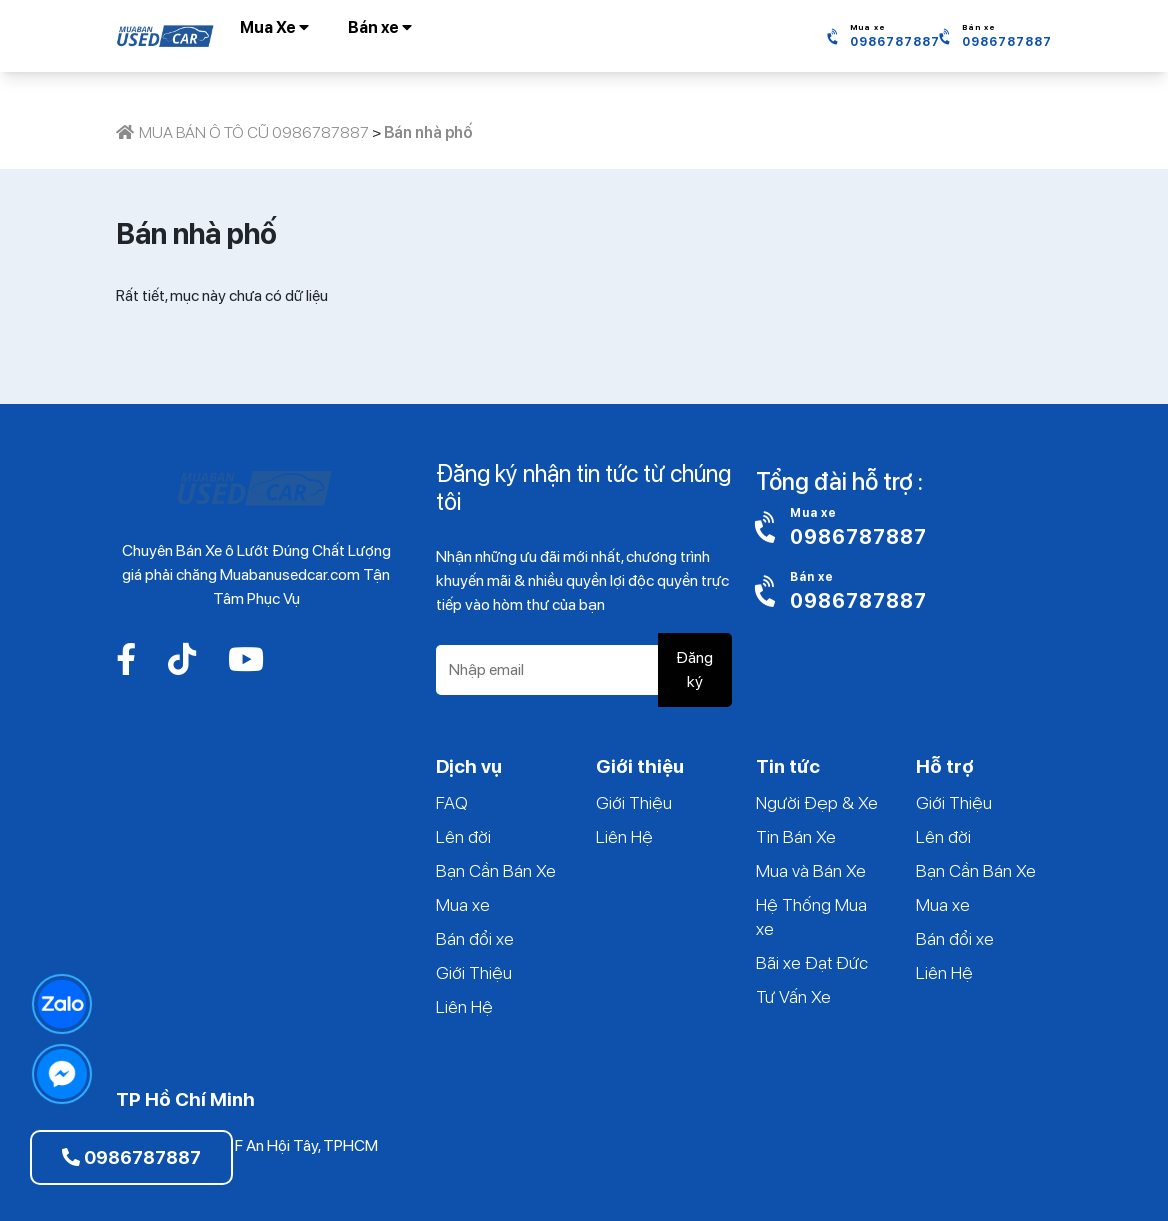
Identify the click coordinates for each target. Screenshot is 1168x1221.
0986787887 (131, 1157)
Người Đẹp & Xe (817, 802)
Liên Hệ (464, 1006)
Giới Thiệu (474, 972)
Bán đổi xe (475, 938)
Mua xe (463, 904)
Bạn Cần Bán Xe (496, 870)
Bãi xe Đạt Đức (812, 962)
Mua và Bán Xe (811, 870)
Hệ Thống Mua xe (811, 916)
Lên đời (463, 836)
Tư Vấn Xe (793, 996)
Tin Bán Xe (796, 836)
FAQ (452, 802)
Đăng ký (694, 669)
